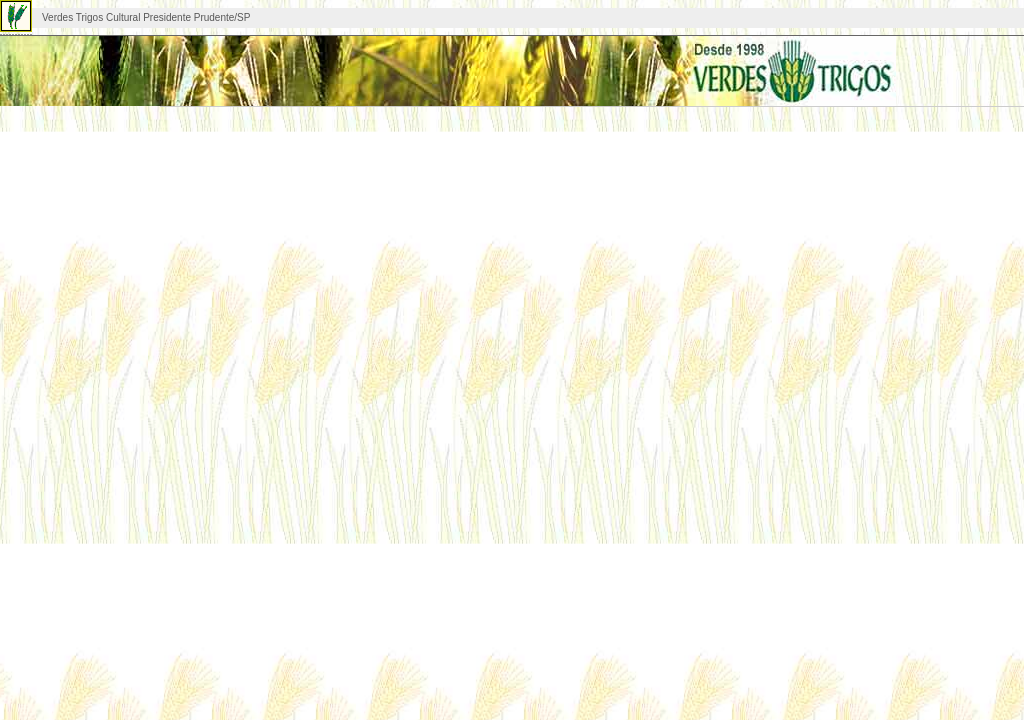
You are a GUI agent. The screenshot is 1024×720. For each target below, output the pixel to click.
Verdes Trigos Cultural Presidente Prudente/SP (146, 17)
